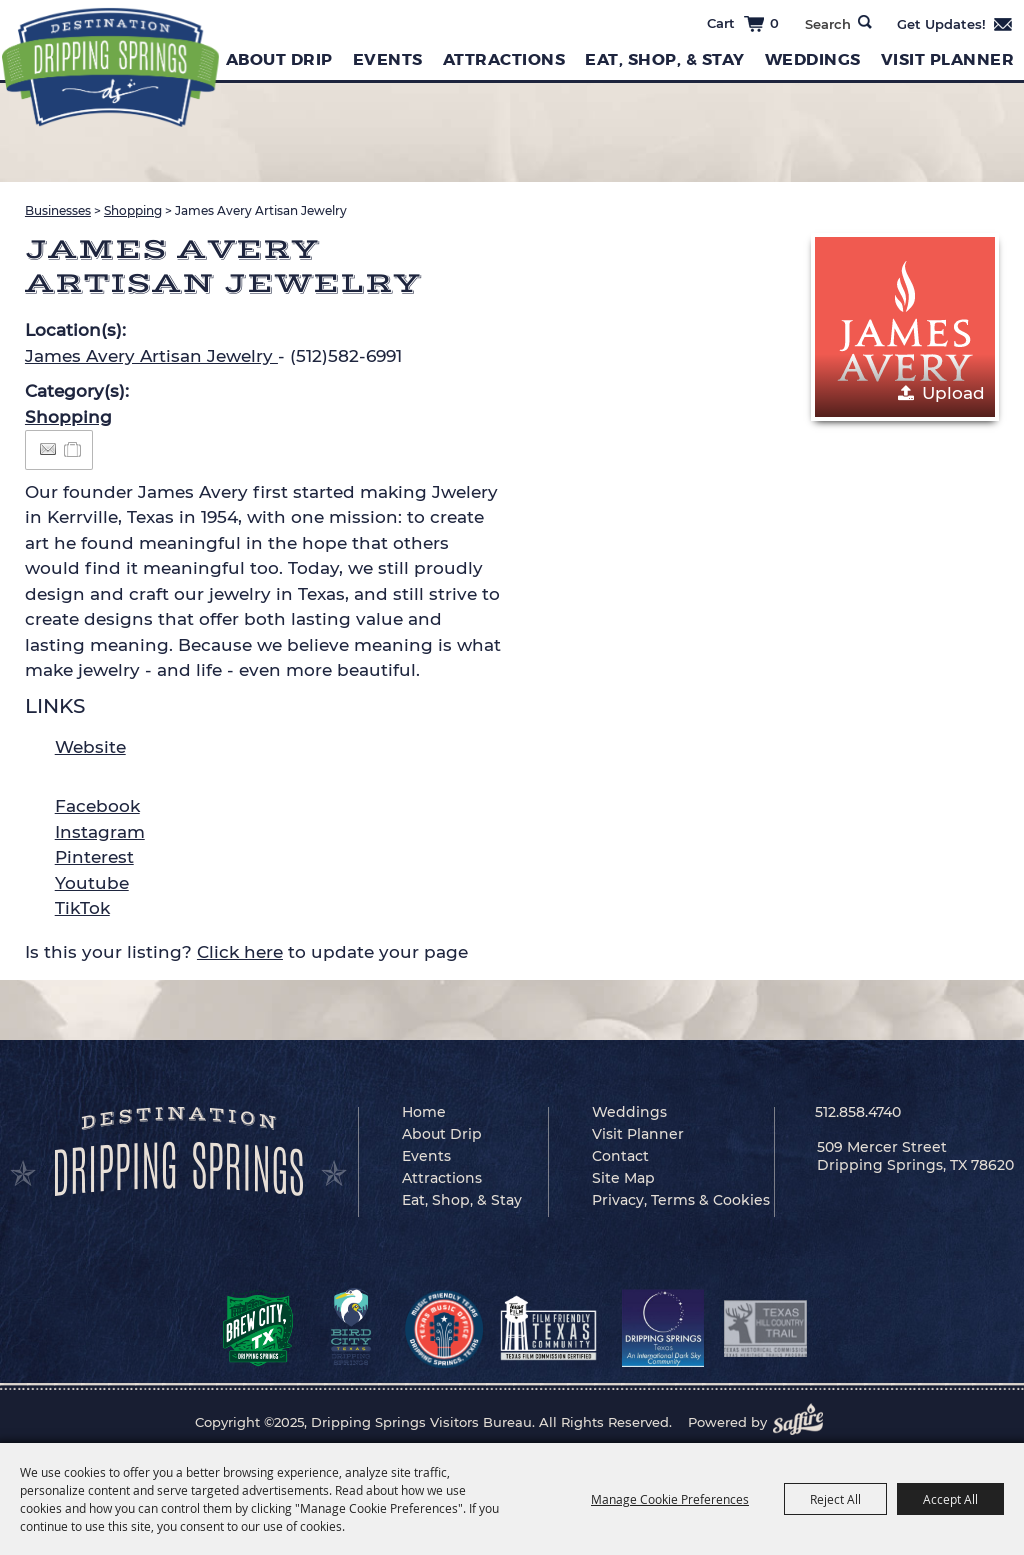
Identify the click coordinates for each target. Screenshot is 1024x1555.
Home (424, 1112)
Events (388, 59)
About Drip (279, 59)
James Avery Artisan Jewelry (151, 356)
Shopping (133, 210)
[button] (905, 327)
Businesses (58, 210)
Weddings (813, 59)
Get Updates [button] (955, 24)
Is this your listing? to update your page (246, 952)
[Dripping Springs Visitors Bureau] (110, 67)
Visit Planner (948, 59)
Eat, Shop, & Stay (665, 59)
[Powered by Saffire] (804, 1422)
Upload (953, 393)
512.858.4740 (858, 1112)
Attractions (504, 59)
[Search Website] (827, 24)
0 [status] (774, 23)
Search (865, 22)
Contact (620, 1156)
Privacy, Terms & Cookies (681, 1200)
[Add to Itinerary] (73, 449)
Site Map (623, 1178)
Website (90, 747)
